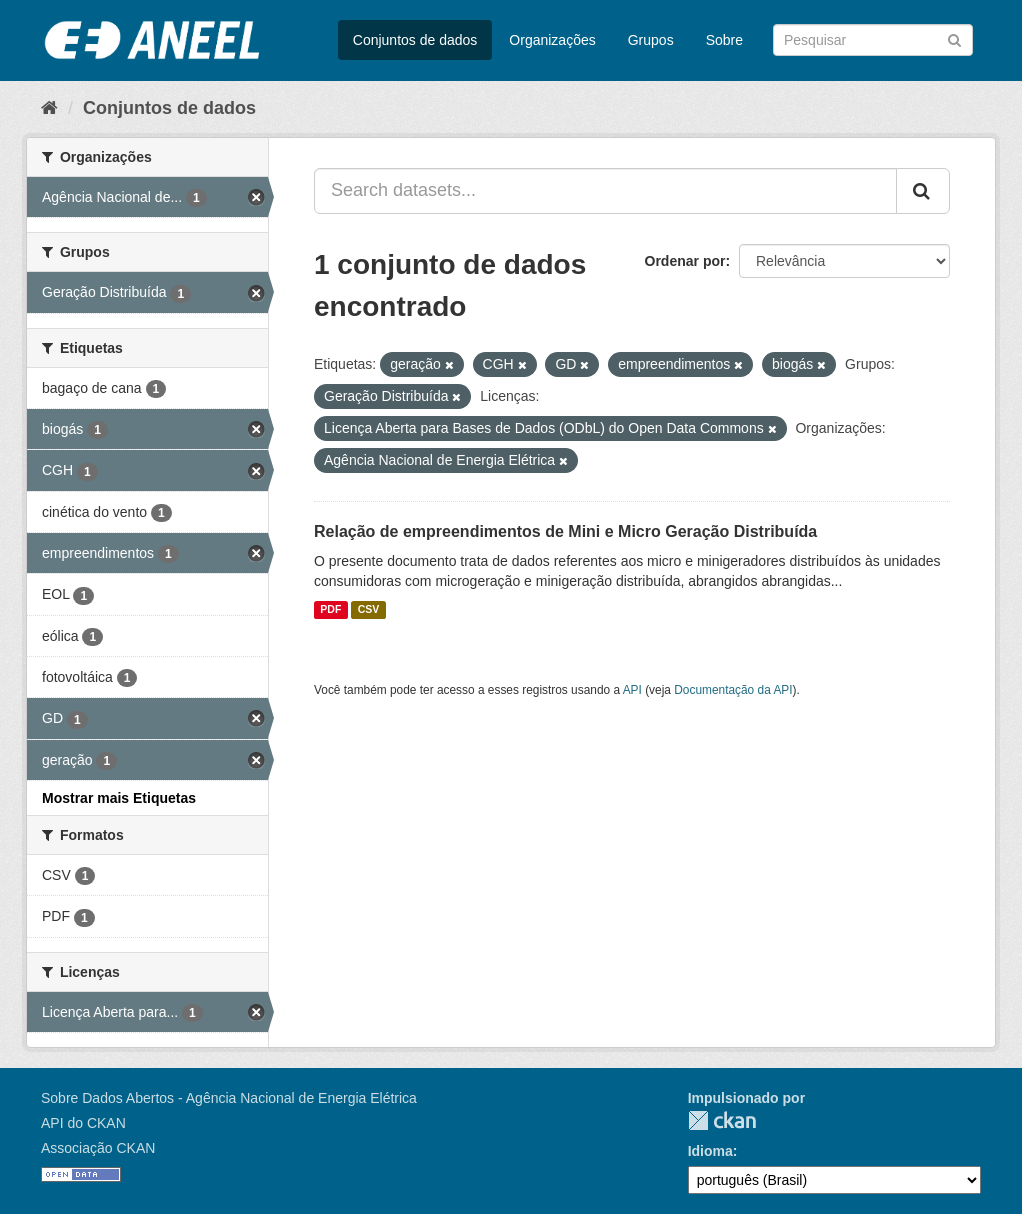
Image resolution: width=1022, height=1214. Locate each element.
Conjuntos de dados (415, 40)
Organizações (552, 40)
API (632, 690)
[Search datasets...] (605, 191)
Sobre (724, 40)
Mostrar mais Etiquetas (119, 798)
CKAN (722, 1120)
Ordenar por (685, 261)
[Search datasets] (873, 40)
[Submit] (954, 38)
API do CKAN (83, 1123)
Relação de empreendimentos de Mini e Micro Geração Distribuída (565, 531)
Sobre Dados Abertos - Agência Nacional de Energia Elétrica (229, 1098)
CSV (369, 610)
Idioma (710, 1151)
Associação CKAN (98, 1148)
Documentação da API (733, 690)
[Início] (49, 108)
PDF (330, 610)
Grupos (651, 40)
